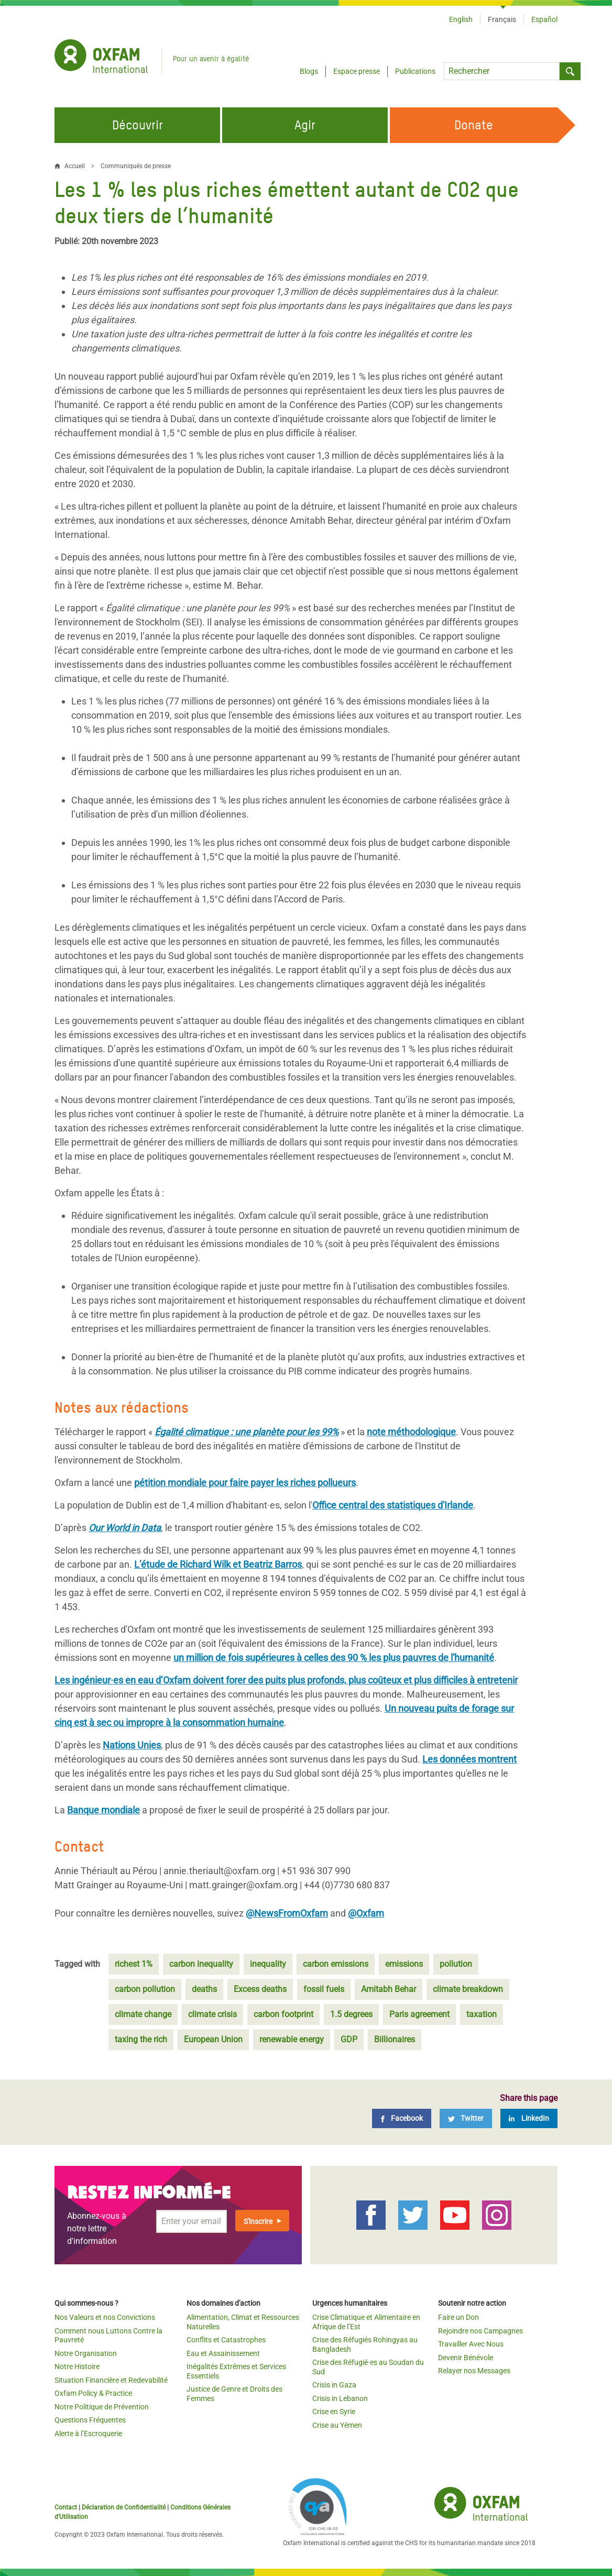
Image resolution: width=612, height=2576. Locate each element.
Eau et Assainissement (223, 2353)
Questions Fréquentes (90, 2420)
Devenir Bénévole (465, 2357)
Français (502, 19)
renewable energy (291, 2039)
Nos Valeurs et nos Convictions (104, 2317)
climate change (143, 2014)
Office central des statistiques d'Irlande (392, 1505)
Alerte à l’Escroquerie (88, 2433)
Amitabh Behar (388, 1989)
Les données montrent (469, 1759)
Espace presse (356, 71)
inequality (268, 1964)
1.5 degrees (351, 2014)
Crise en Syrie (333, 2411)
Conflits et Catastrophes (226, 2340)
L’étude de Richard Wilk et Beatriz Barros (218, 1564)
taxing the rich (141, 2039)
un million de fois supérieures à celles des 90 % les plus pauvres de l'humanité (333, 1657)
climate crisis (212, 2014)
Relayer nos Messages (474, 2370)
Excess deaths (260, 1989)
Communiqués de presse (136, 166)
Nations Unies (132, 1745)
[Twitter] (466, 2118)
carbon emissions (335, 1964)
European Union (213, 2039)
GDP (349, 2039)
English (461, 19)
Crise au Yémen (337, 2425)
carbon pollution (145, 1989)
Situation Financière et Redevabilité (111, 2380)
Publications (415, 71)
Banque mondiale (103, 1809)
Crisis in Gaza (334, 2385)
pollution (456, 1964)
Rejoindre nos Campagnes (480, 2331)
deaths (204, 1989)
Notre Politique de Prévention (101, 2407)
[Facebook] (401, 2118)
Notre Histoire (77, 2366)
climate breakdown (468, 1989)
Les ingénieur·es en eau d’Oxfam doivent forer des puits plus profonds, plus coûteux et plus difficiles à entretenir (286, 1680)
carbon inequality (201, 1964)
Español (544, 19)
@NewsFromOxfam (287, 1913)
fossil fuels (323, 1989)
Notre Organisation (85, 2353)
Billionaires (394, 2039)
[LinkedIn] (529, 2118)
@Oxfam (366, 1913)
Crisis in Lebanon (340, 2398)
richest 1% (133, 1964)
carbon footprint (283, 2014)
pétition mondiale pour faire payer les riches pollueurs (245, 1482)
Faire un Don (458, 2317)
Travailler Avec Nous (471, 2344)
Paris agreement (419, 2014)
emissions (404, 1964)
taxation (481, 2014)
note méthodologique (411, 1431)
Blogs (309, 71)
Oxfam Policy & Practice (93, 2393)
